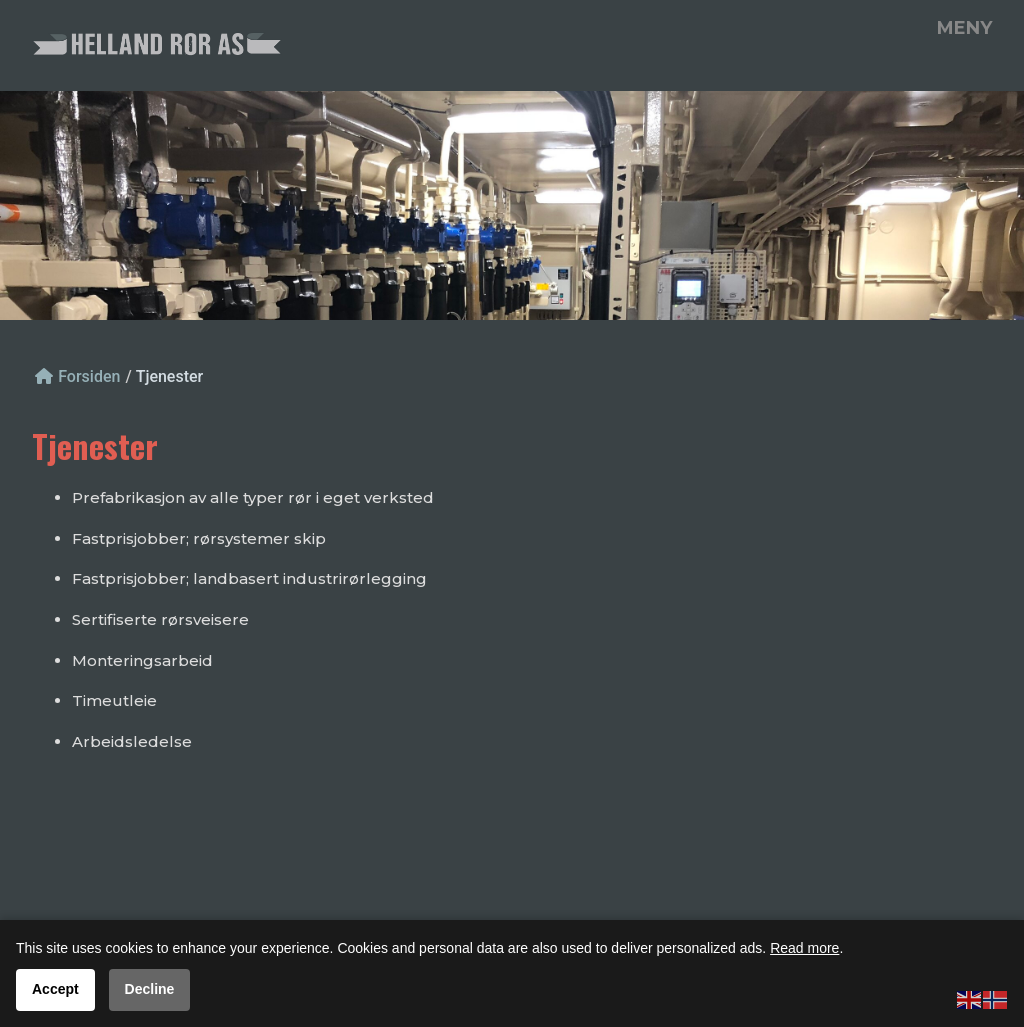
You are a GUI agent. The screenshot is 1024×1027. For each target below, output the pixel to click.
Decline (150, 989)
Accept (55, 989)
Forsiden (77, 376)
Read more (804, 948)
